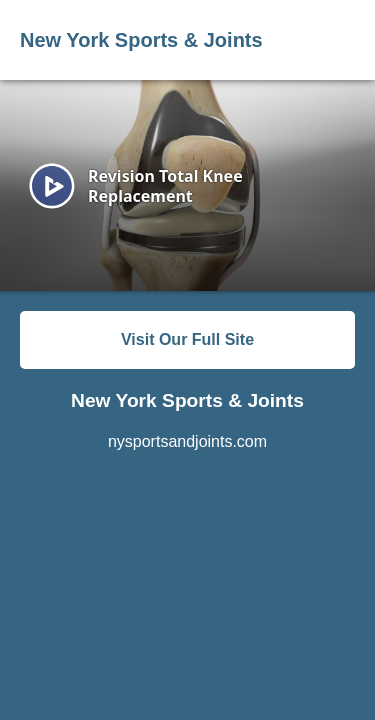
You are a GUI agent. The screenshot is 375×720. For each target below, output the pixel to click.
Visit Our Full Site (187, 339)
